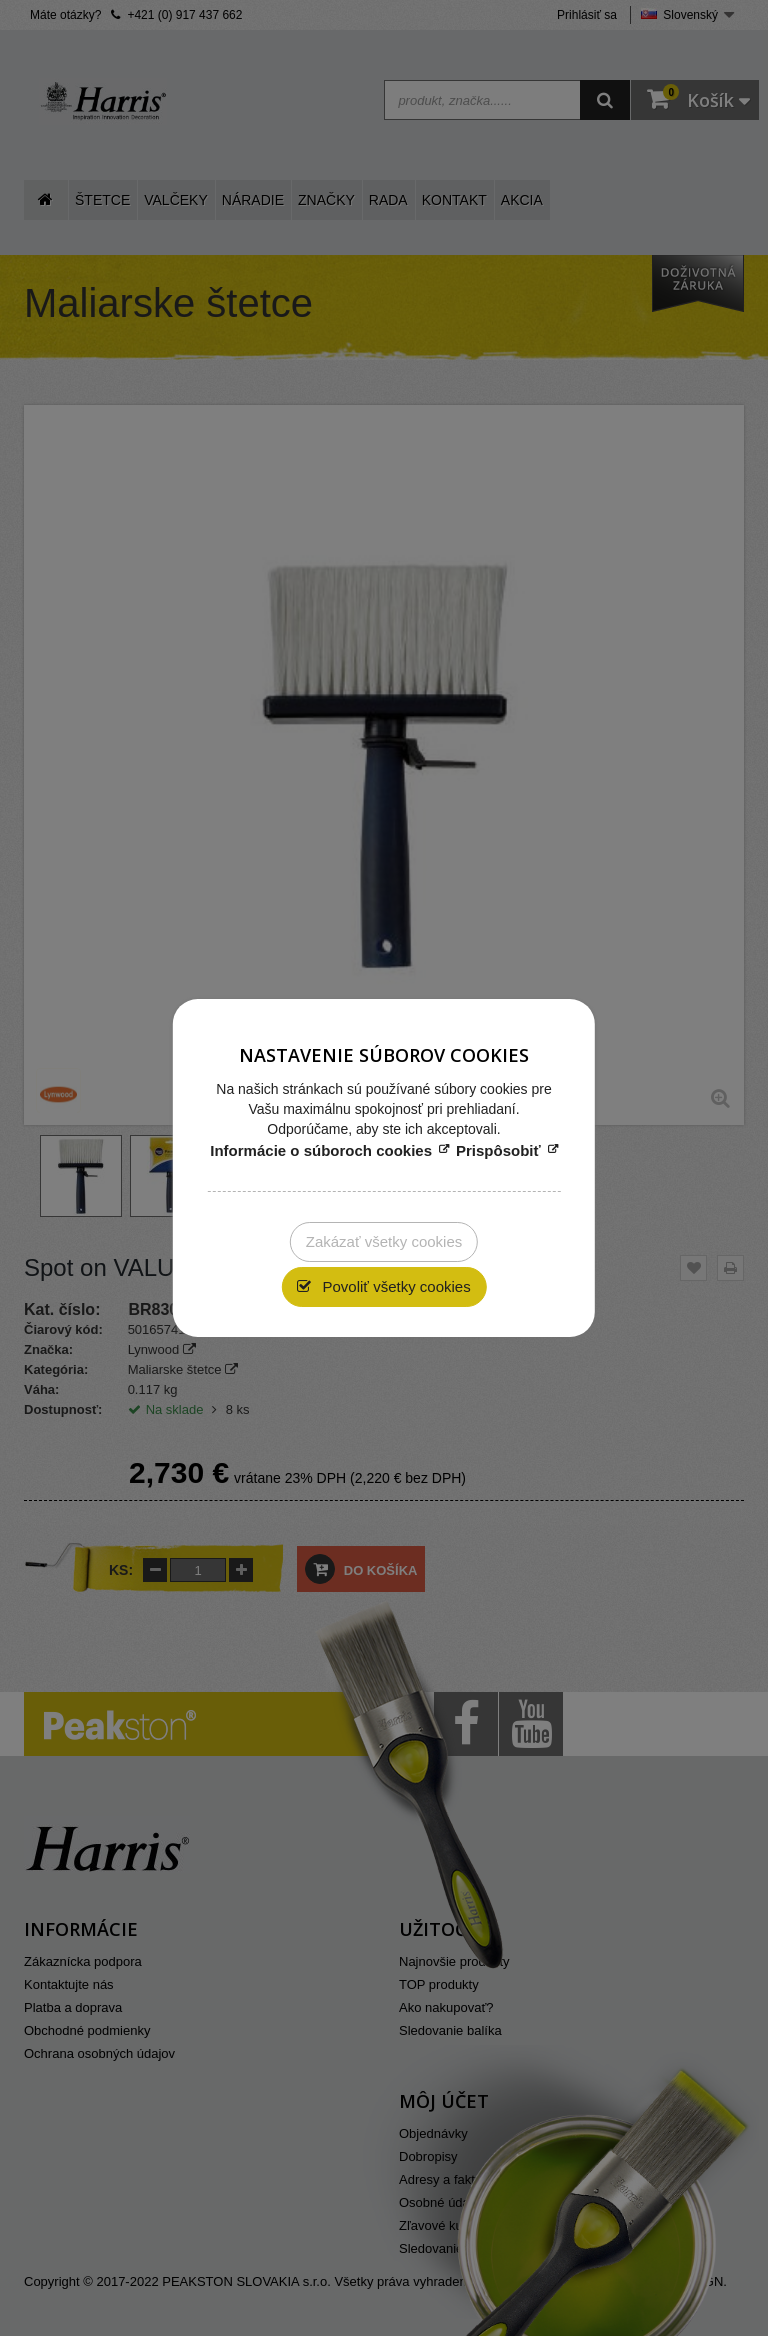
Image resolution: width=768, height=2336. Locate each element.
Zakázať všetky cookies (384, 1241)
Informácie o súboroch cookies (321, 1150)
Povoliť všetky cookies (394, 1286)
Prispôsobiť (498, 1150)
